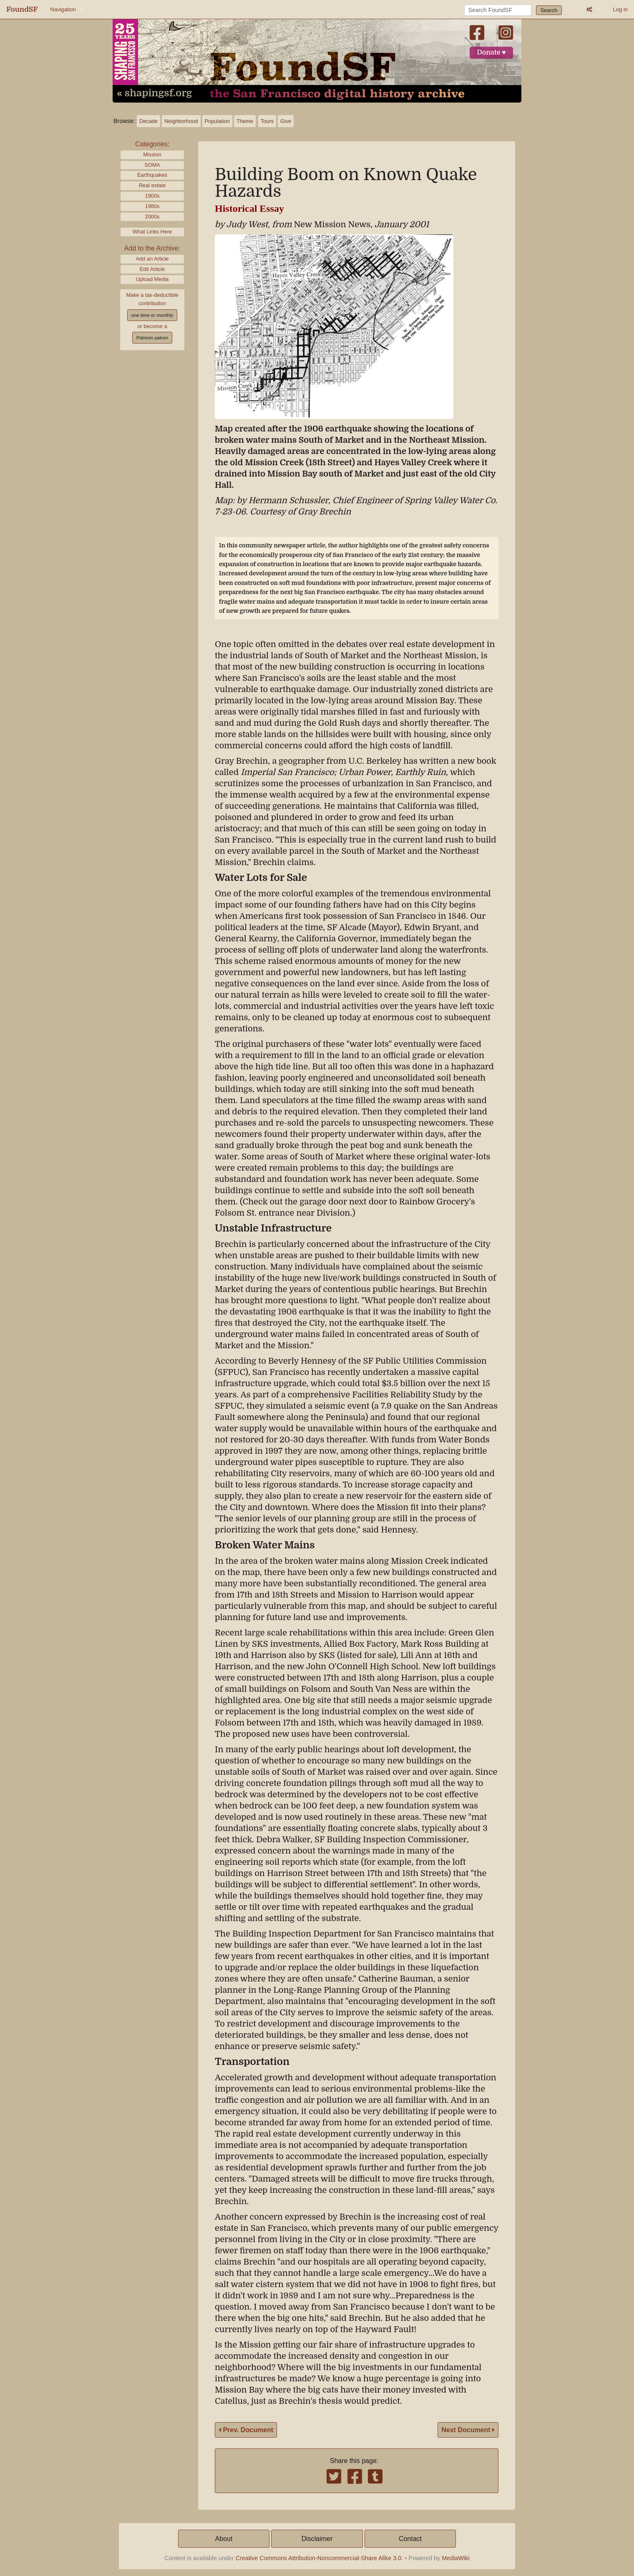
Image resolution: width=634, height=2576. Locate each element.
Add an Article (152, 259)
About (224, 2538)
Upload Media (152, 279)
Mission (152, 154)
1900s (152, 196)
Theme (244, 121)
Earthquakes (152, 175)
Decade (148, 121)
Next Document (468, 2429)
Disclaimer (317, 2538)
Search (549, 10)
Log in (620, 9)
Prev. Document (246, 2429)
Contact (410, 2538)
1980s (152, 206)
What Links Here (152, 231)
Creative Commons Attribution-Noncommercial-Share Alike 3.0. (319, 2558)
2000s (152, 216)
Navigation (63, 9)
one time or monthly (152, 315)
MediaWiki (455, 2558)
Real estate (152, 185)
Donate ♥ (491, 52)
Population (217, 121)
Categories (151, 144)
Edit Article (152, 269)
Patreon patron (152, 337)
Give (285, 121)
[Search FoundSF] (497, 10)
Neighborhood (181, 121)
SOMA (152, 165)
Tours (267, 121)
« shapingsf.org (154, 93)
